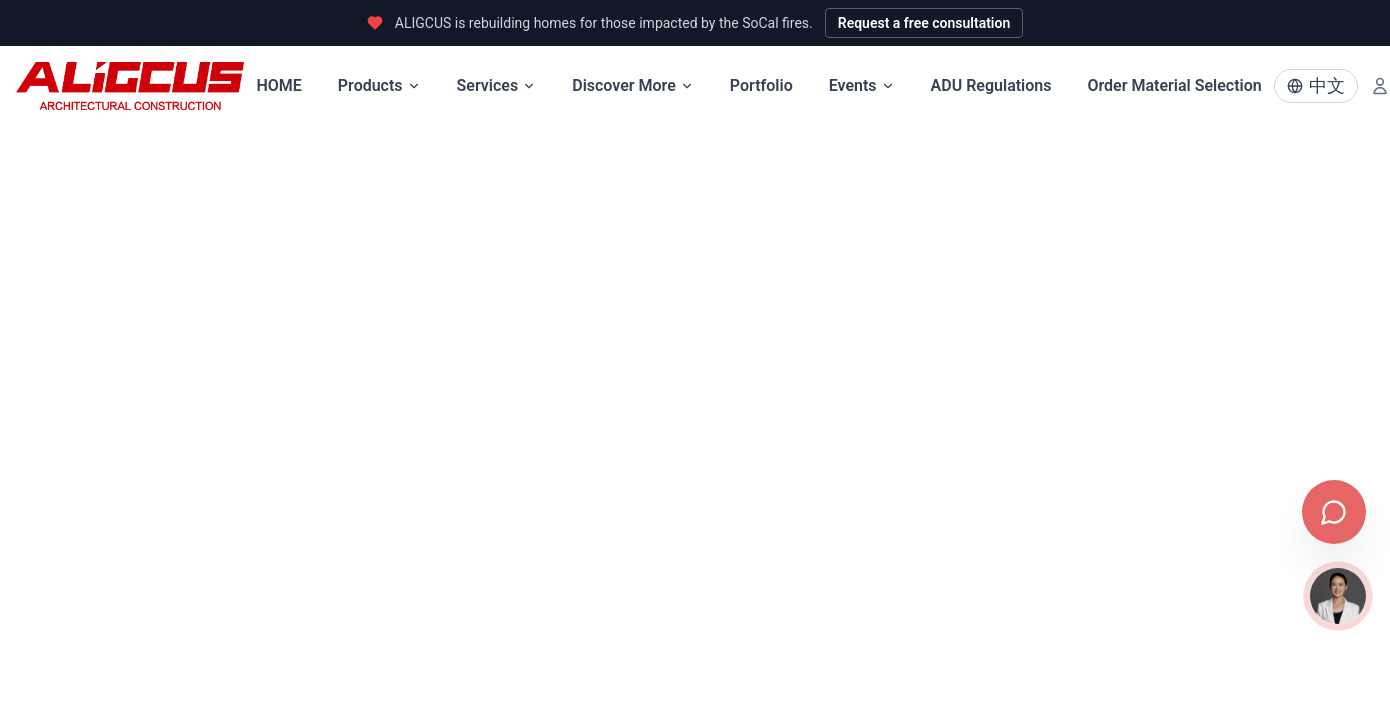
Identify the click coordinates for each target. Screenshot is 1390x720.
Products (379, 85)
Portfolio (761, 85)
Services (497, 85)
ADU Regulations (991, 85)
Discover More (633, 85)
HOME (278, 85)
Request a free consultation (924, 23)
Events (862, 85)
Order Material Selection (1174, 85)
